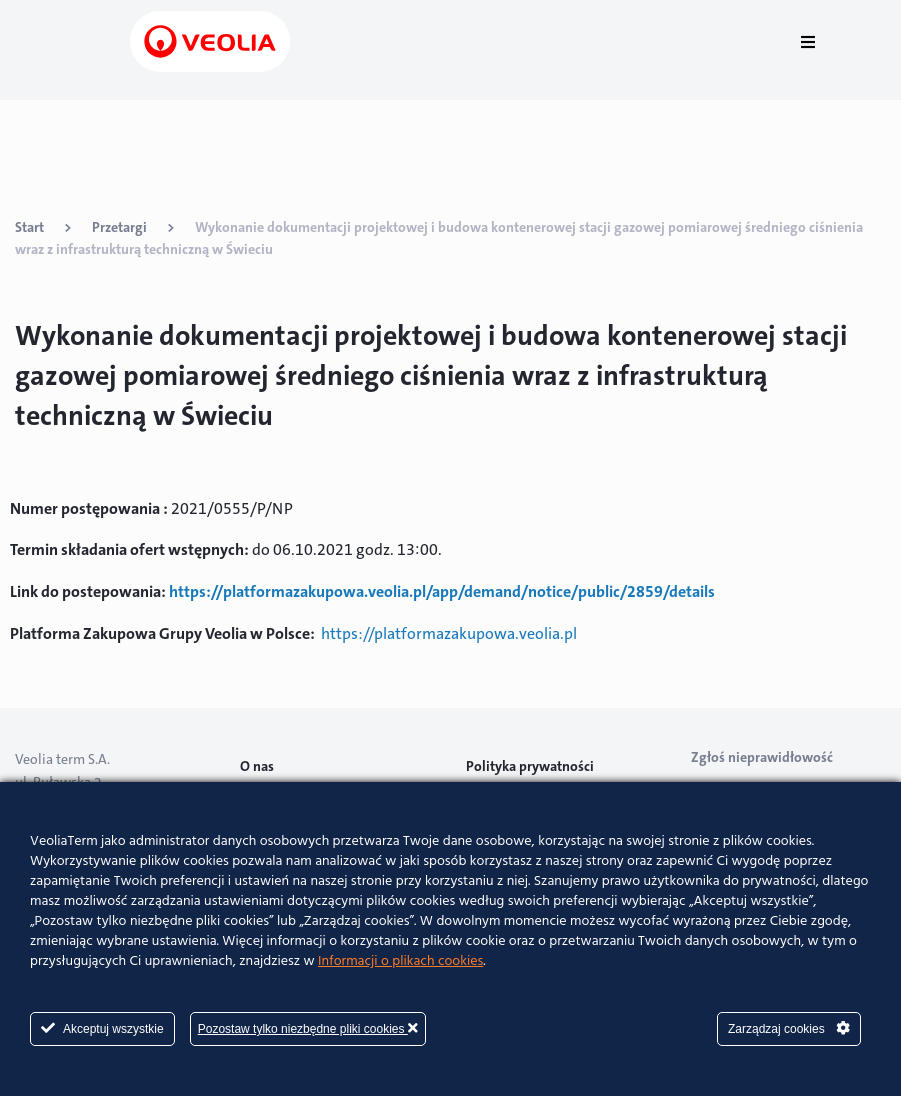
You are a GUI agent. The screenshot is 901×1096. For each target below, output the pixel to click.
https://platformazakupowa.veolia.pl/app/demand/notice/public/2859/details (442, 591)
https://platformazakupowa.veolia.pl (449, 633)
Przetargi (119, 227)
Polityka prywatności (530, 766)
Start (29, 227)
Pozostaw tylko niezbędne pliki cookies (308, 1028)
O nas (257, 766)
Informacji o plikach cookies (400, 961)
